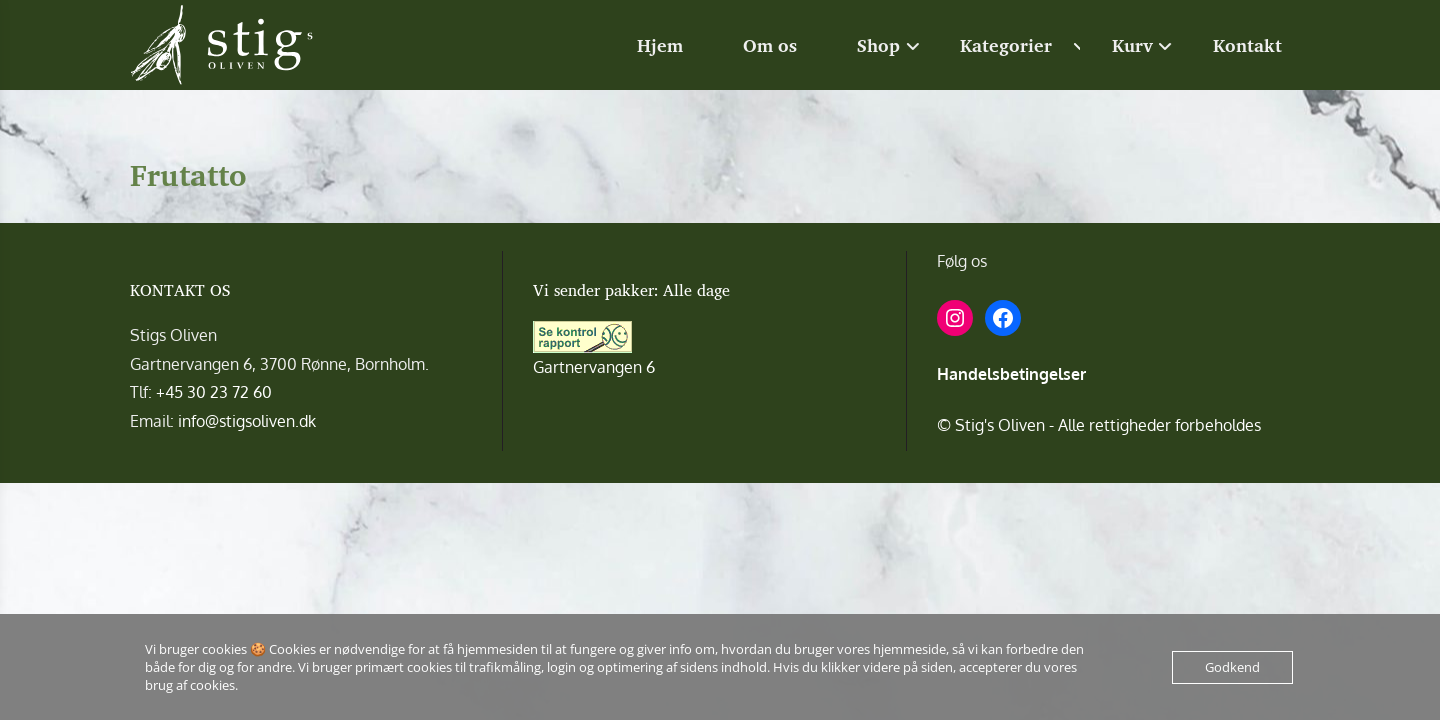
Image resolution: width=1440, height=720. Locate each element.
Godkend (1232, 667)
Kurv (1132, 45)
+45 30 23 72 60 (214, 392)
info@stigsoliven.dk (247, 421)
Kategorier (1006, 45)
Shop (878, 45)
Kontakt (1247, 45)
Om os (770, 45)
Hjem (660, 45)
